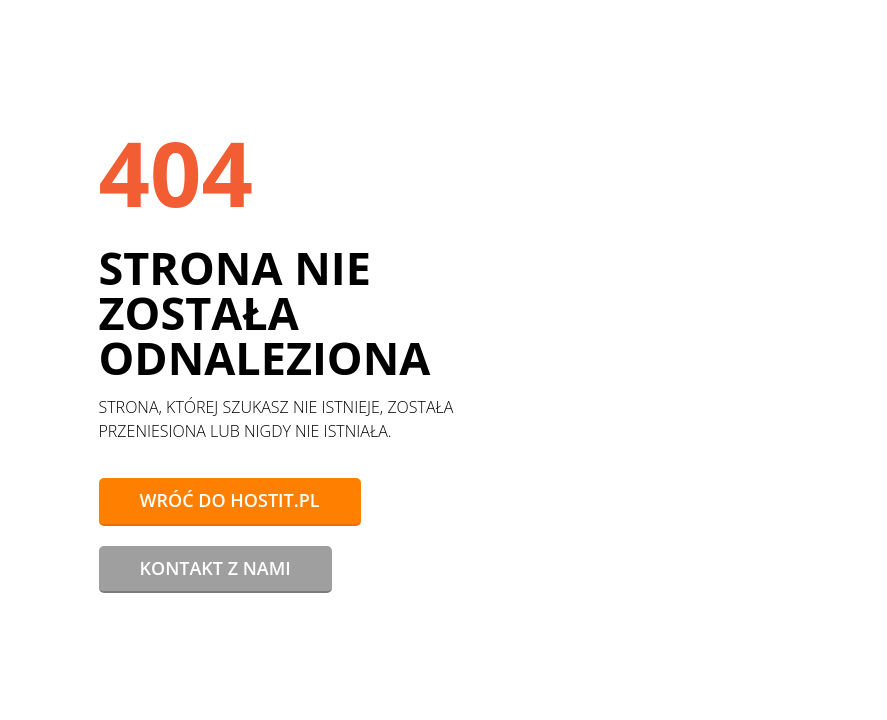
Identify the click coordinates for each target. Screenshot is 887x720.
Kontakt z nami (215, 568)
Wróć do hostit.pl (230, 500)
